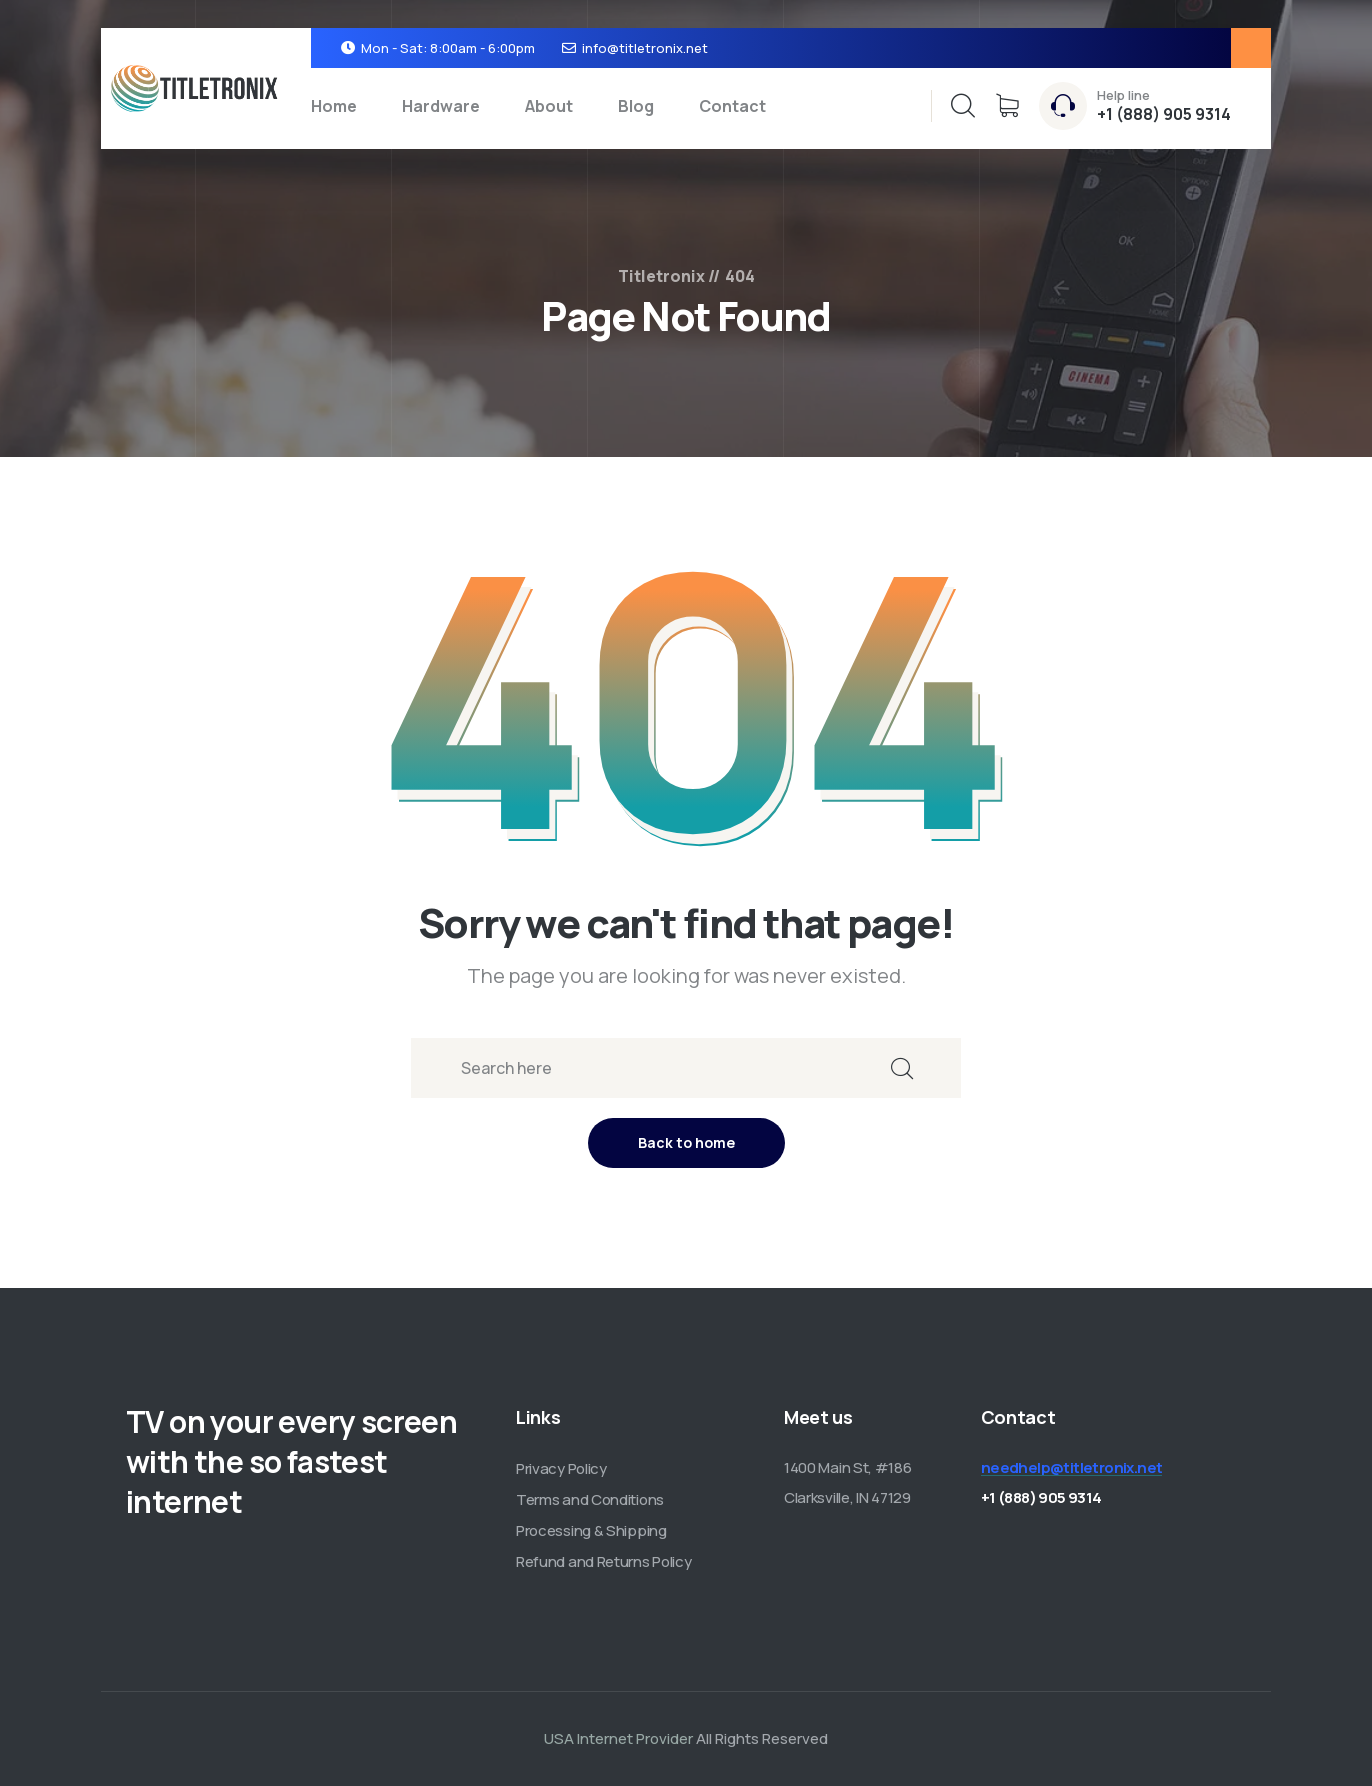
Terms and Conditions (590, 1499)
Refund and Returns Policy (604, 1561)
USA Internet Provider (618, 1738)
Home (334, 106)
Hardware (441, 106)
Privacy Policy (561, 1468)
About (549, 106)
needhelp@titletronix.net (1072, 1467)
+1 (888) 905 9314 (1164, 114)
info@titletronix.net (645, 48)
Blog (636, 106)
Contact (732, 106)
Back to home (686, 1142)
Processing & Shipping (591, 1530)
